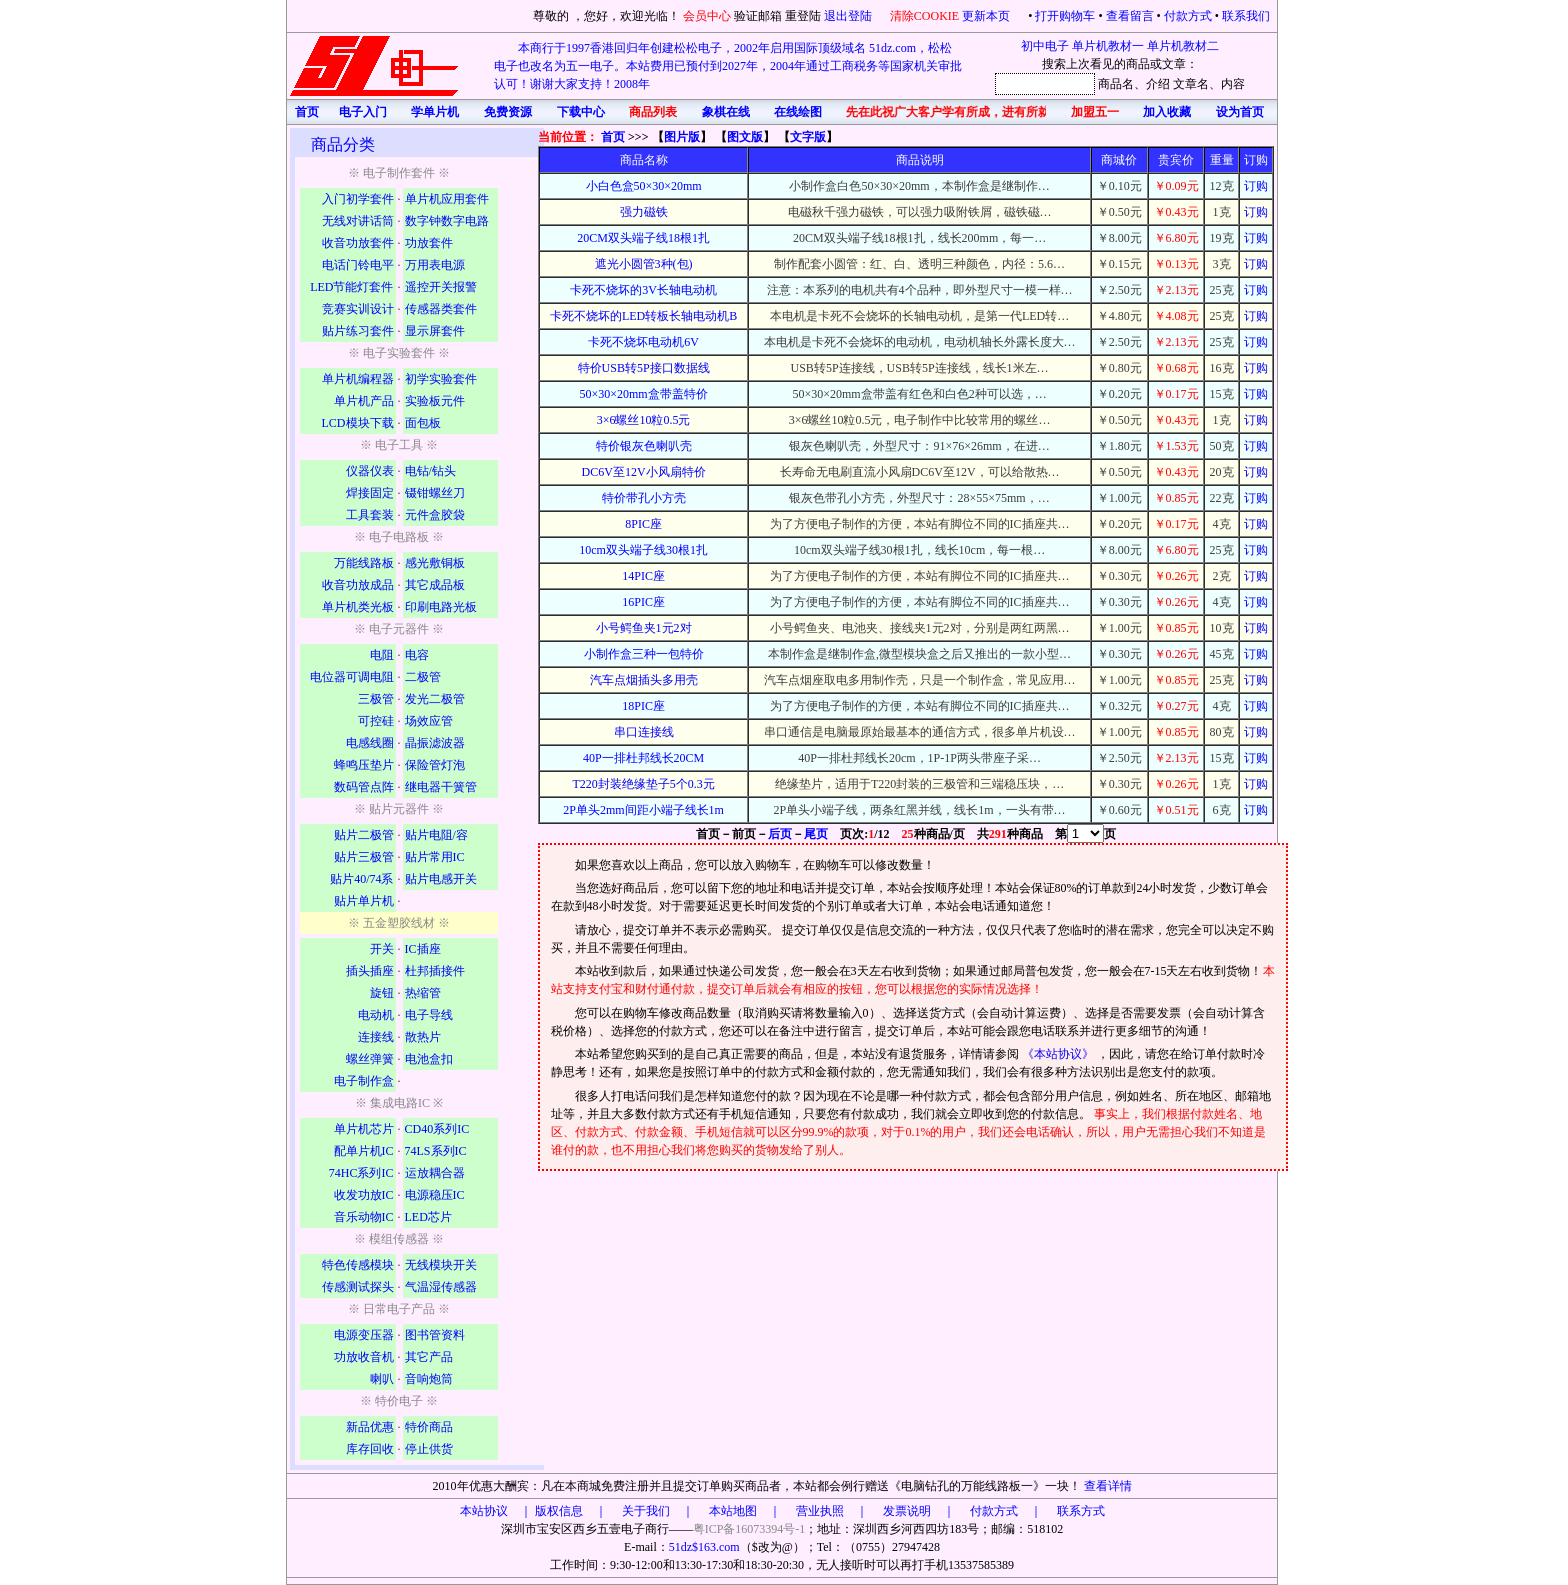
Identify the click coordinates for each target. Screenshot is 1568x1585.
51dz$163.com (704, 1547)
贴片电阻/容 (436, 835)
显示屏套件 (435, 331)
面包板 (423, 423)
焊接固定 (370, 493)
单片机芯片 (364, 1129)
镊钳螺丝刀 (435, 493)
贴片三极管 (364, 857)
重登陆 (803, 16)
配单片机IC (364, 1151)
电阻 (382, 655)
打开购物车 (1065, 16)
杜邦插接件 (435, 971)
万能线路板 (364, 563)
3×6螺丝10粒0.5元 (644, 420)
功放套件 (429, 243)
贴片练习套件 (358, 331)
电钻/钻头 (430, 471)
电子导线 (429, 1015)
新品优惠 (370, 1427)
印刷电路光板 (441, 607)
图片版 (682, 137)
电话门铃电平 (358, 265)
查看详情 (1108, 1486)
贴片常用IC (435, 857)
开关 (382, 949)
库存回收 (370, 1449)
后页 (780, 834)
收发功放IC (364, 1195)
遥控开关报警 (441, 287)
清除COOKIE (924, 16)
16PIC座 (643, 602)
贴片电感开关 (441, 879)
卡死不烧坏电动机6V (643, 342)
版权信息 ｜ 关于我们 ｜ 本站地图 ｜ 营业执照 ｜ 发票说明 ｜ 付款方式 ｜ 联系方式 (820, 1511)
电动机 (376, 1015)
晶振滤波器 (435, 743)
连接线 (376, 1037)
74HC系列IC (361, 1173)
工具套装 (370, 515)
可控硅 (376, 721)
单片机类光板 (358, 607)
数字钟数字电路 (447, 221)
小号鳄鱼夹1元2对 (644, 628)
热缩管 (423, 993)
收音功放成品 (358, 585)
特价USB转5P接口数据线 (644, 368)
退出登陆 (849, 16)
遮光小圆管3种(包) (644, 264)
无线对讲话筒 (358, 221)
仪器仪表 (370, 471)
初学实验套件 (441, 379)
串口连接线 (644, 732)
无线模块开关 (441, 1265)
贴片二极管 (364, 835)
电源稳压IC (435, 1195)
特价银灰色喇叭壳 (644, 446)
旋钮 (382, 993)
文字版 (808, 137)
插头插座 (370, 971)
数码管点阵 (364, 787)
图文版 (745, 137)
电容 (417, 655)
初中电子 (1045, 46)
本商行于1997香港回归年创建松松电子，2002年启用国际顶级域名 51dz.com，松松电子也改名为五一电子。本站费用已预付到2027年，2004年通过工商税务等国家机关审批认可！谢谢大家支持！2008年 (728, 66)
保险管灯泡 (435, 765)
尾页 (816, 834)
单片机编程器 (358, 379)
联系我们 (1246, 16)
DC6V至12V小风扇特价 (644, 472)
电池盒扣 (429, 1059)
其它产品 (429, 1357)
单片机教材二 (1183, 46)
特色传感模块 (358, 1265)
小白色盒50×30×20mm (644, 186)
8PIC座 (643, 524)
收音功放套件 (358, 243)
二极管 (423, 677)
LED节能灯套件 (351, 287)
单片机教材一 (1108, 46)
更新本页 (987, 16)
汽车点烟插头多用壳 (644, 680)
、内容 (1227, 84)
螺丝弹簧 (370, 1059)
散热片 (423, 1037)
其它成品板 (435, 585)
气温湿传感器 (441, 1287)
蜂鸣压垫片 (364, 765)
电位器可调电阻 (352, 677)
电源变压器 (364, 1335)
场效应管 (429, 721)
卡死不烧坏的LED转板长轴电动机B (643, 316)
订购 (1256, 186)
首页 (613, 137)
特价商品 (429, 1427)
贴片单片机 (364, 901)
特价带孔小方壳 (644, 498)
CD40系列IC (437, 1129)
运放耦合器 (435, 1173)
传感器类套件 (441, 309)
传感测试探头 (358, 1287)
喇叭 (382, 1379)
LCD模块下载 (358, 423)
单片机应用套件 (447, 199)
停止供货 (429, 1449)
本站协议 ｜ (496, 1511)
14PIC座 (643, 576)
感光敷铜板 (435, 563)
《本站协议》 (1059, 1054)
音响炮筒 (429, 1379)
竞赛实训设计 (358, 309)
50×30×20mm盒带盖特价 (644, 394)
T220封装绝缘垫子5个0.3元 (643, 784)
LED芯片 (428, 1217)
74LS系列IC (436, 1151)
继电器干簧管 (441, 787)
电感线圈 (370, 743)
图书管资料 (435, 1335)
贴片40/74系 (361, 879)
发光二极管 (435, 699)
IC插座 (423, 949)
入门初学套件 (358, 199)
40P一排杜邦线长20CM (643, 758)
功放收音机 (364, 1357)
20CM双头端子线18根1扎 (643, 238)
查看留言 (1130, 16)
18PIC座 (643, 706)
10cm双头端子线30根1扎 (643, 550)
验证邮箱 (758, 16)
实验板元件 (435, 401)
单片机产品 (364, 401)
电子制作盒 (364, 1081)
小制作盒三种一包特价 (644, 654)
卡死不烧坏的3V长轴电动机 (643, 290)
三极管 (376, 699)
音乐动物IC (364, 1217)
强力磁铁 (644, 212)
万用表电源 (435, 265)
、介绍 (1152, 84)
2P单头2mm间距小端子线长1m (643, 810)
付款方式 (1188, 16)
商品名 (1116, 84)
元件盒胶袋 (435, 515)
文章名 (1191, 84)
